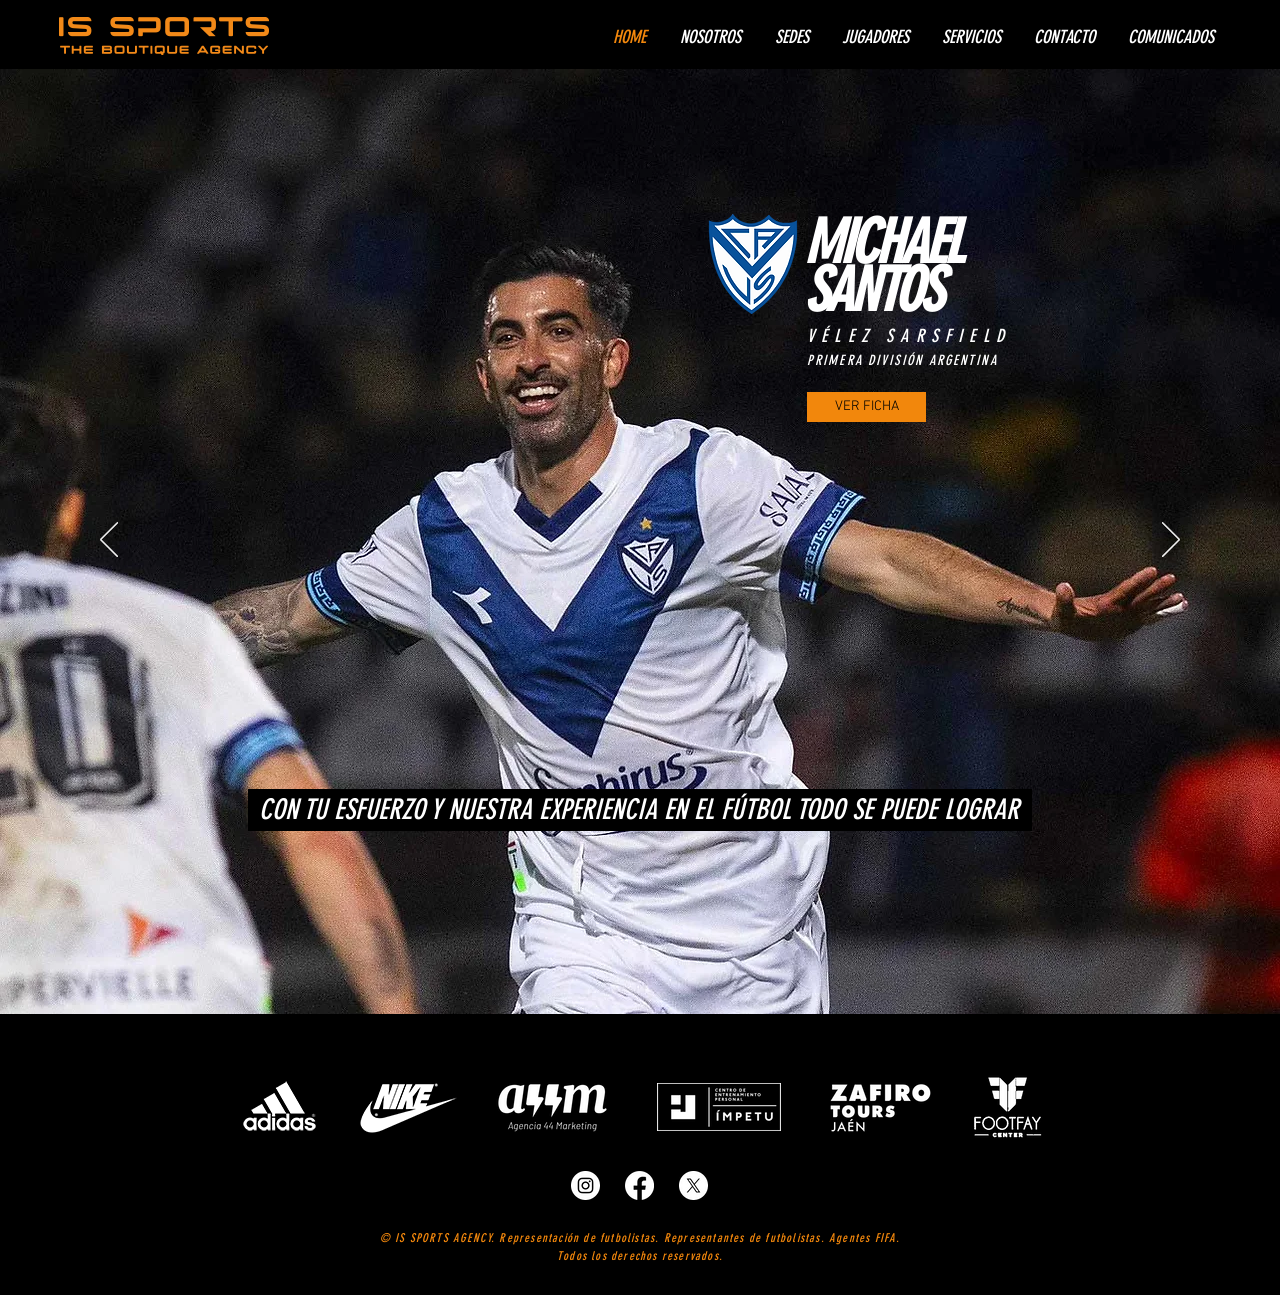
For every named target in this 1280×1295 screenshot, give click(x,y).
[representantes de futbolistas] (585, 1185)
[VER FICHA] (866, 407)
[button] (875, 37)
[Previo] (109, 541)
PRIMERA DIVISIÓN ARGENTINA (902, 360)
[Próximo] (1171, 541)
